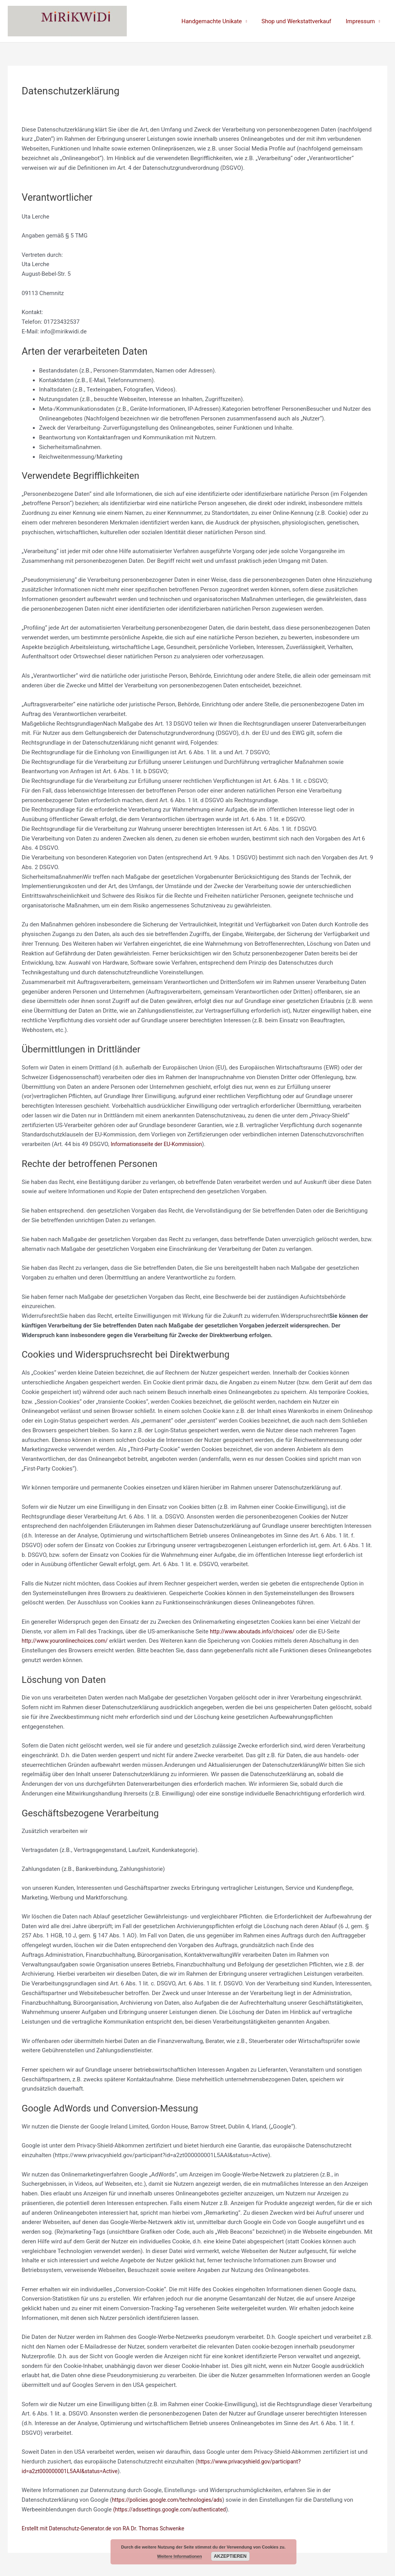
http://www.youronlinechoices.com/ (68, 1640)
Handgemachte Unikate (219, 21)
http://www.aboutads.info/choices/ (255, 1631)
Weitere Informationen (179, 2556)
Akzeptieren (230, 2556)
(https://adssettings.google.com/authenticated (173, 2509)
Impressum (361, 21)
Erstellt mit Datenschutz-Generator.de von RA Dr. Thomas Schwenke (109, 2528)
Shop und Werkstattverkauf (300, 21)
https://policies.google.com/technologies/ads (171, 2499)
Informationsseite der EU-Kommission (159, 1144)
